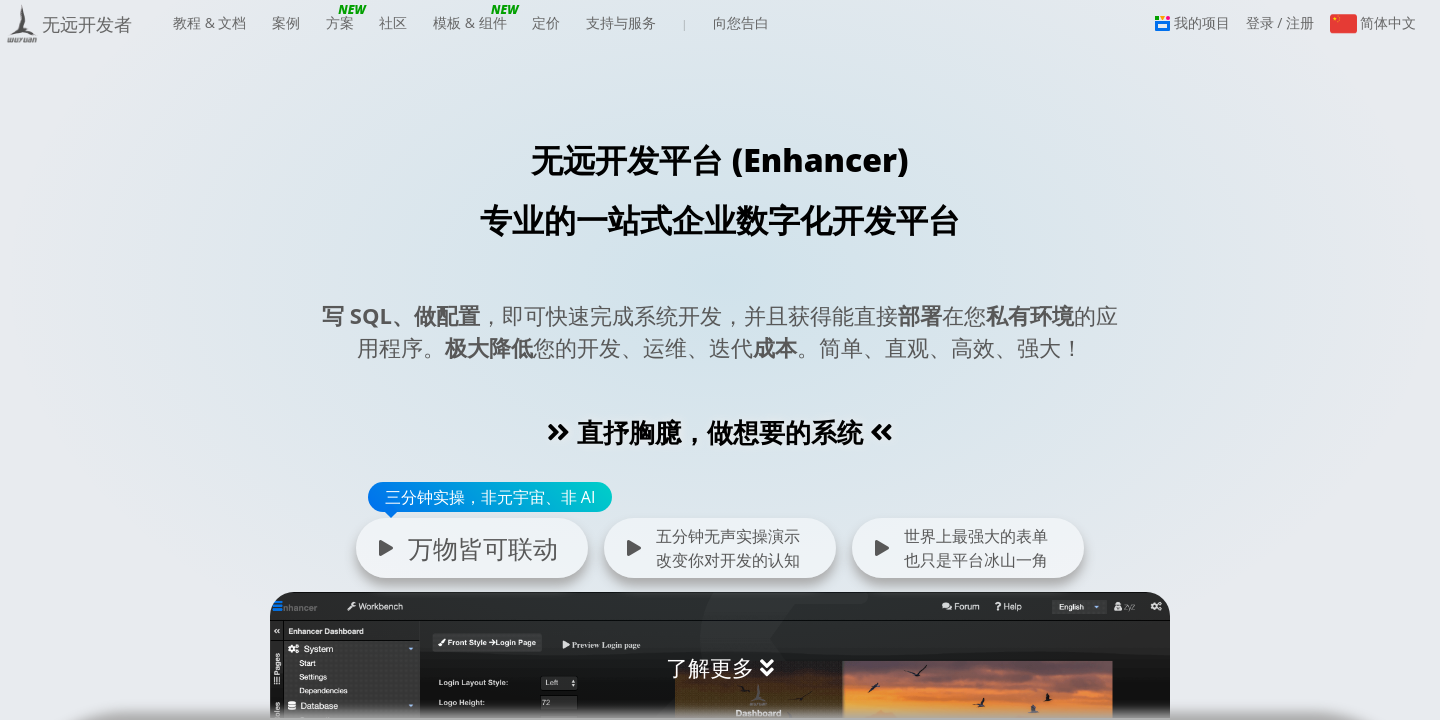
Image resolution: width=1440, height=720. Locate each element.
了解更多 (710, 667)
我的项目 (1192, 22)
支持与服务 (621, 29)
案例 (286, 22)
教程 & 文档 (209, 29)
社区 (393, 22)
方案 (340, 29)
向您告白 (741, 22)
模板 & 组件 (469, 29)
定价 (546, 22)
